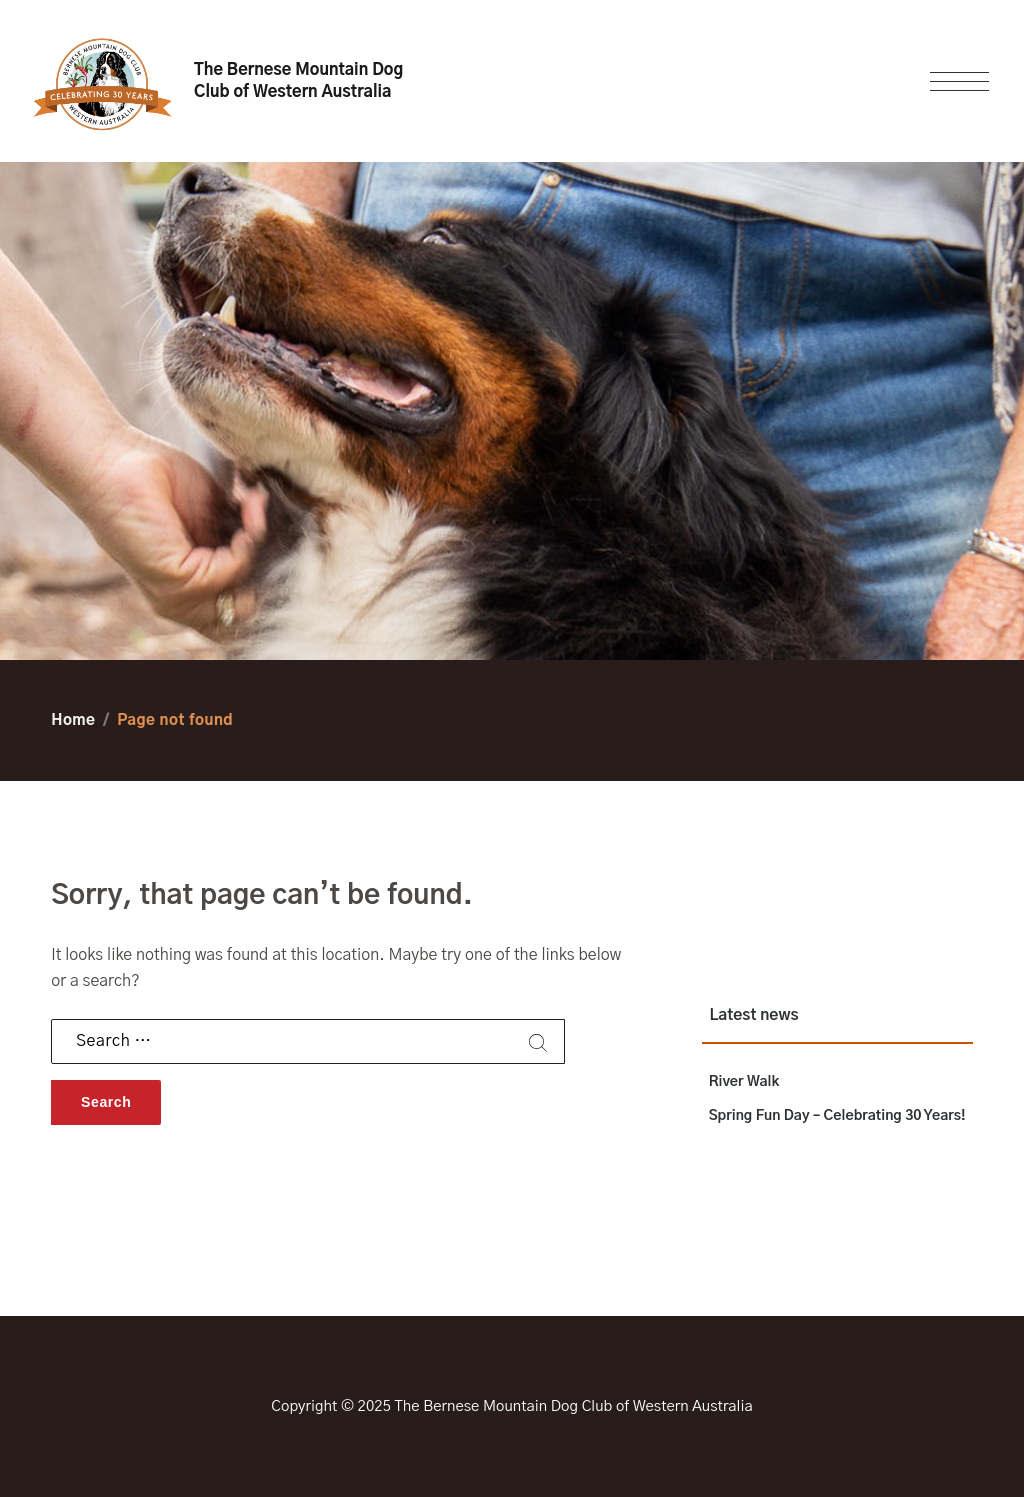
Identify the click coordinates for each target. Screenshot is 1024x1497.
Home (73, 720)
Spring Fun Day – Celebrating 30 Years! (837, 1116)
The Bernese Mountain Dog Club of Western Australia (298, 81)
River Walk (744, 1082)
